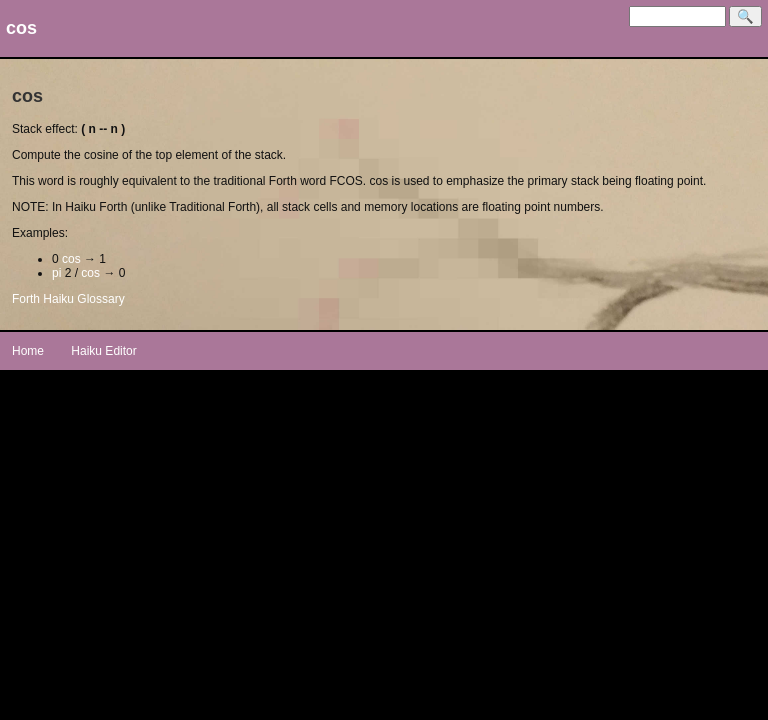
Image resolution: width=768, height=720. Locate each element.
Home (28, 351)
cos (71, 259)
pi (56, 273)
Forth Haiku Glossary (68, 299)
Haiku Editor (103, 351)
